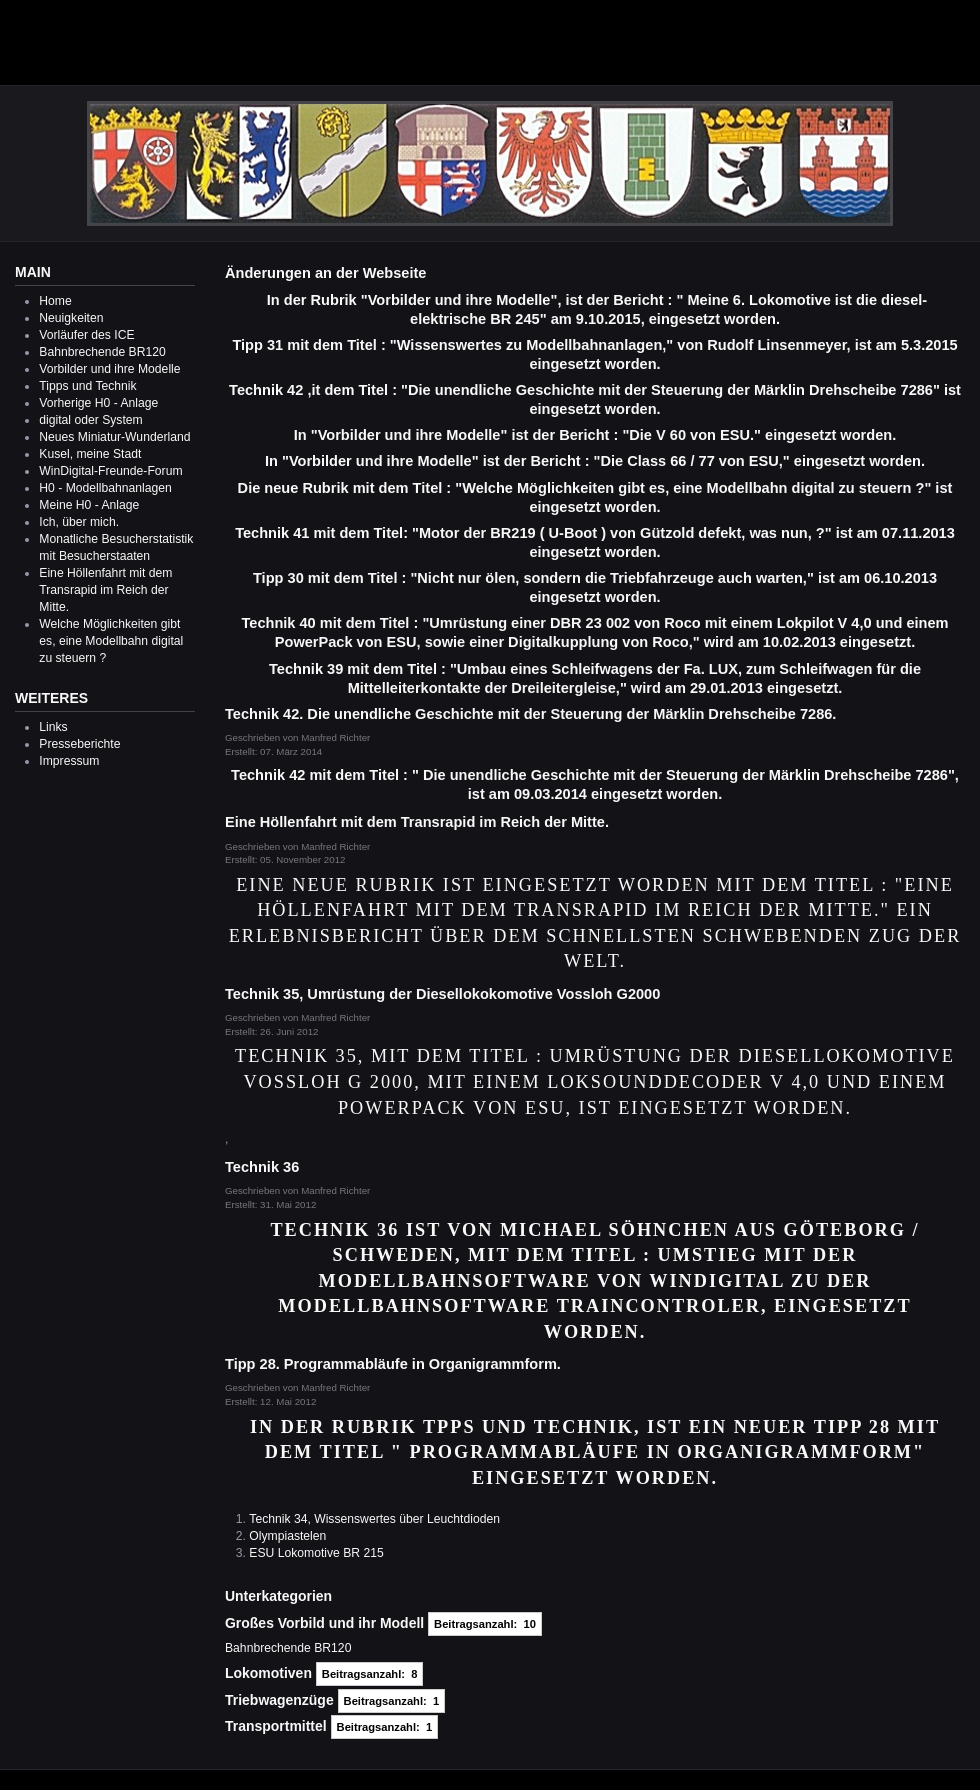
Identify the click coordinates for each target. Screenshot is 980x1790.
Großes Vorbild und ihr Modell (324, 1623)
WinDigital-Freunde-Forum (110, 471)
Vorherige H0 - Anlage (98, 403)
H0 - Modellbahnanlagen (105, 488)
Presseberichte (79, 744)
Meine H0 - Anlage (89, 505)
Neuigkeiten (71, 318)
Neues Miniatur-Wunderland (114, 437)
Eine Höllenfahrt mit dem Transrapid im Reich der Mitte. (105, 590)
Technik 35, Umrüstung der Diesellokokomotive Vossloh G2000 (442, 994)
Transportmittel (276, 1726)
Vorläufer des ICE (86, 335)
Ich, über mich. (79, 522)
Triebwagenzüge (279, 1700)
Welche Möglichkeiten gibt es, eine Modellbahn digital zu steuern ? (111, 641)
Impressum (69, 761)
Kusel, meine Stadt (90, 454)
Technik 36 (262, 1167)
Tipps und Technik (87, 386)
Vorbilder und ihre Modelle (109, 369)
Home (55, 301)
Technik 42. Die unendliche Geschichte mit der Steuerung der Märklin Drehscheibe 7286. (530, 714)
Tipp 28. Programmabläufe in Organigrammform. (393, 1364)
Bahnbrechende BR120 (102, 352)
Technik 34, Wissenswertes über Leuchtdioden (374, 1519)
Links (53, 727)
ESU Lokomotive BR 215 (316, 1553)
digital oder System (90, 420)
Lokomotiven (268, 1673)
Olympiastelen (287, 1536)
